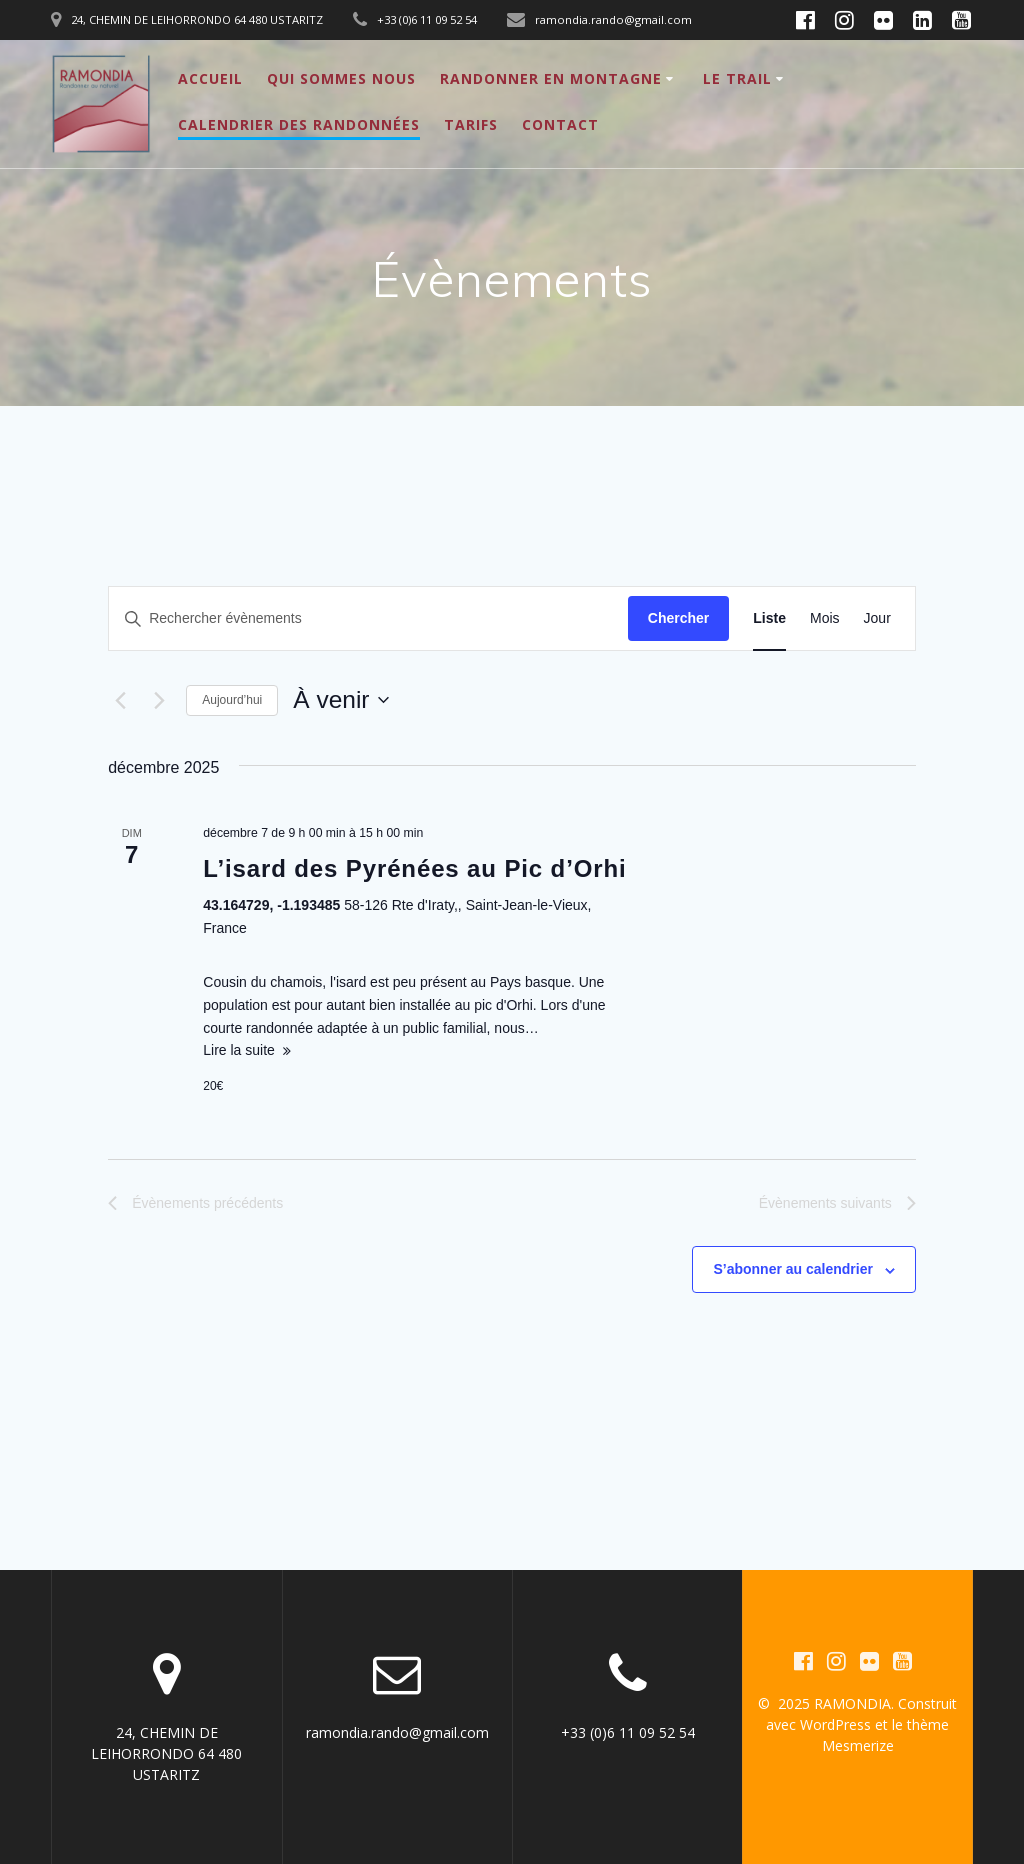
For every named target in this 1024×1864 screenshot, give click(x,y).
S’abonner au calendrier (793, 1269)
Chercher (678, 618)
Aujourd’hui (232, 700)
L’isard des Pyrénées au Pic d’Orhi (414, 868)
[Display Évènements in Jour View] (877, 618)
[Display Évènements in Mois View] (825, 618)
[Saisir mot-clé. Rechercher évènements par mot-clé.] (368, 618)
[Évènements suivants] (159, 700)
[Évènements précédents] (120, 700)
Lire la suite (239, 1050)
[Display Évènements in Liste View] (769, 618)
